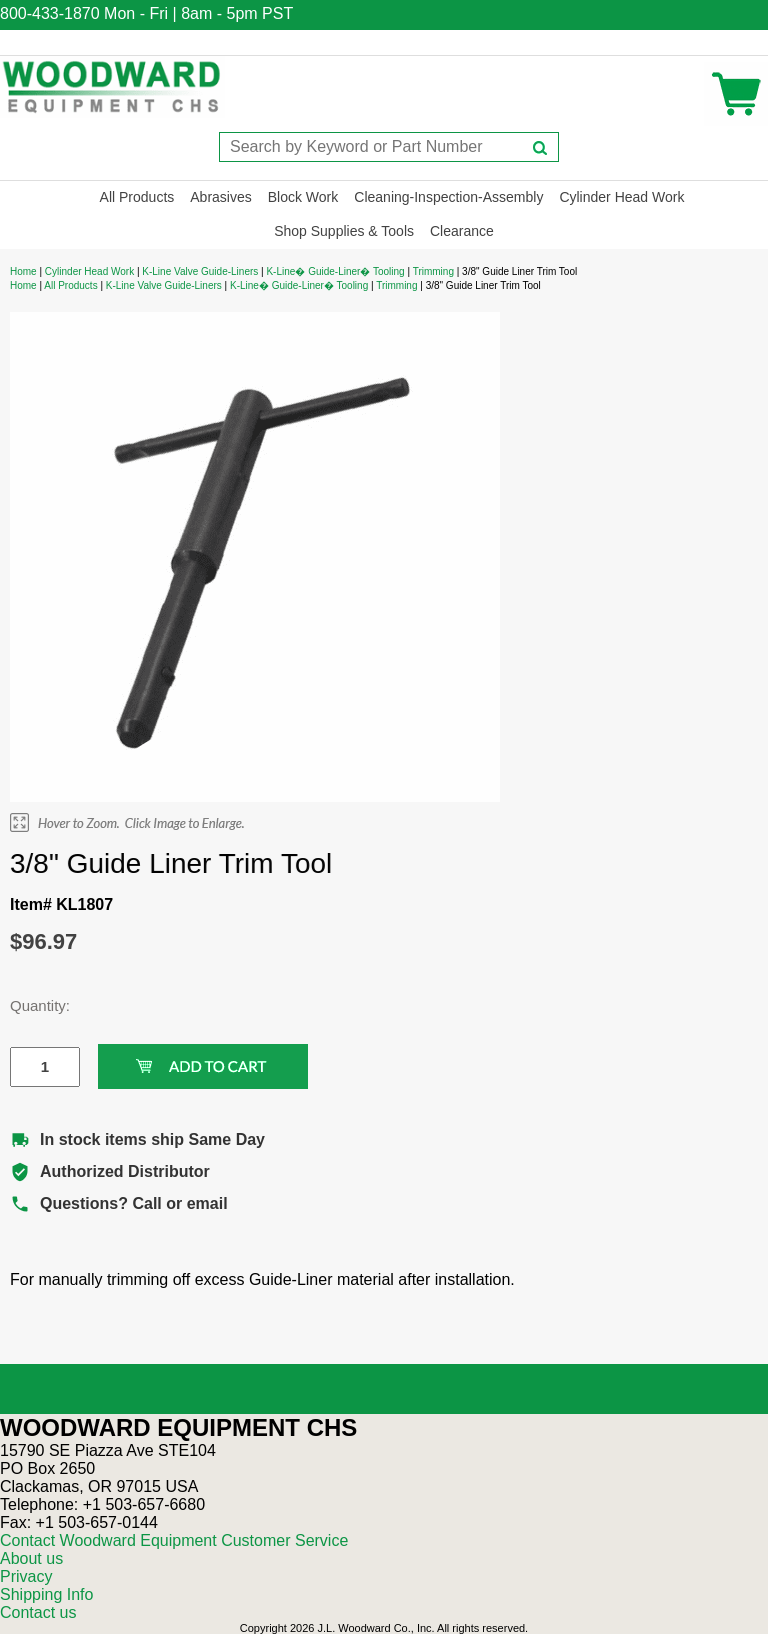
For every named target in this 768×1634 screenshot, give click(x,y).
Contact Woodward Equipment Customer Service (174, 1540)
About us (31, 1558)
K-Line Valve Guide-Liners (200, 271)
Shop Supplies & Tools (344, 231)
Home (23, 271)
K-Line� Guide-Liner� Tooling (335, 271)
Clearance (462, 231)
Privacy (26, 1576)
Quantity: (30, 1005)
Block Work (303, 197)
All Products (137, 197)
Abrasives (220, 197)
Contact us (38, 1612)
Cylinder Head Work (621, 197)
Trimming (433, 271)
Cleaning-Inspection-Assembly (448, 197)
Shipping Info (46, 1594)
